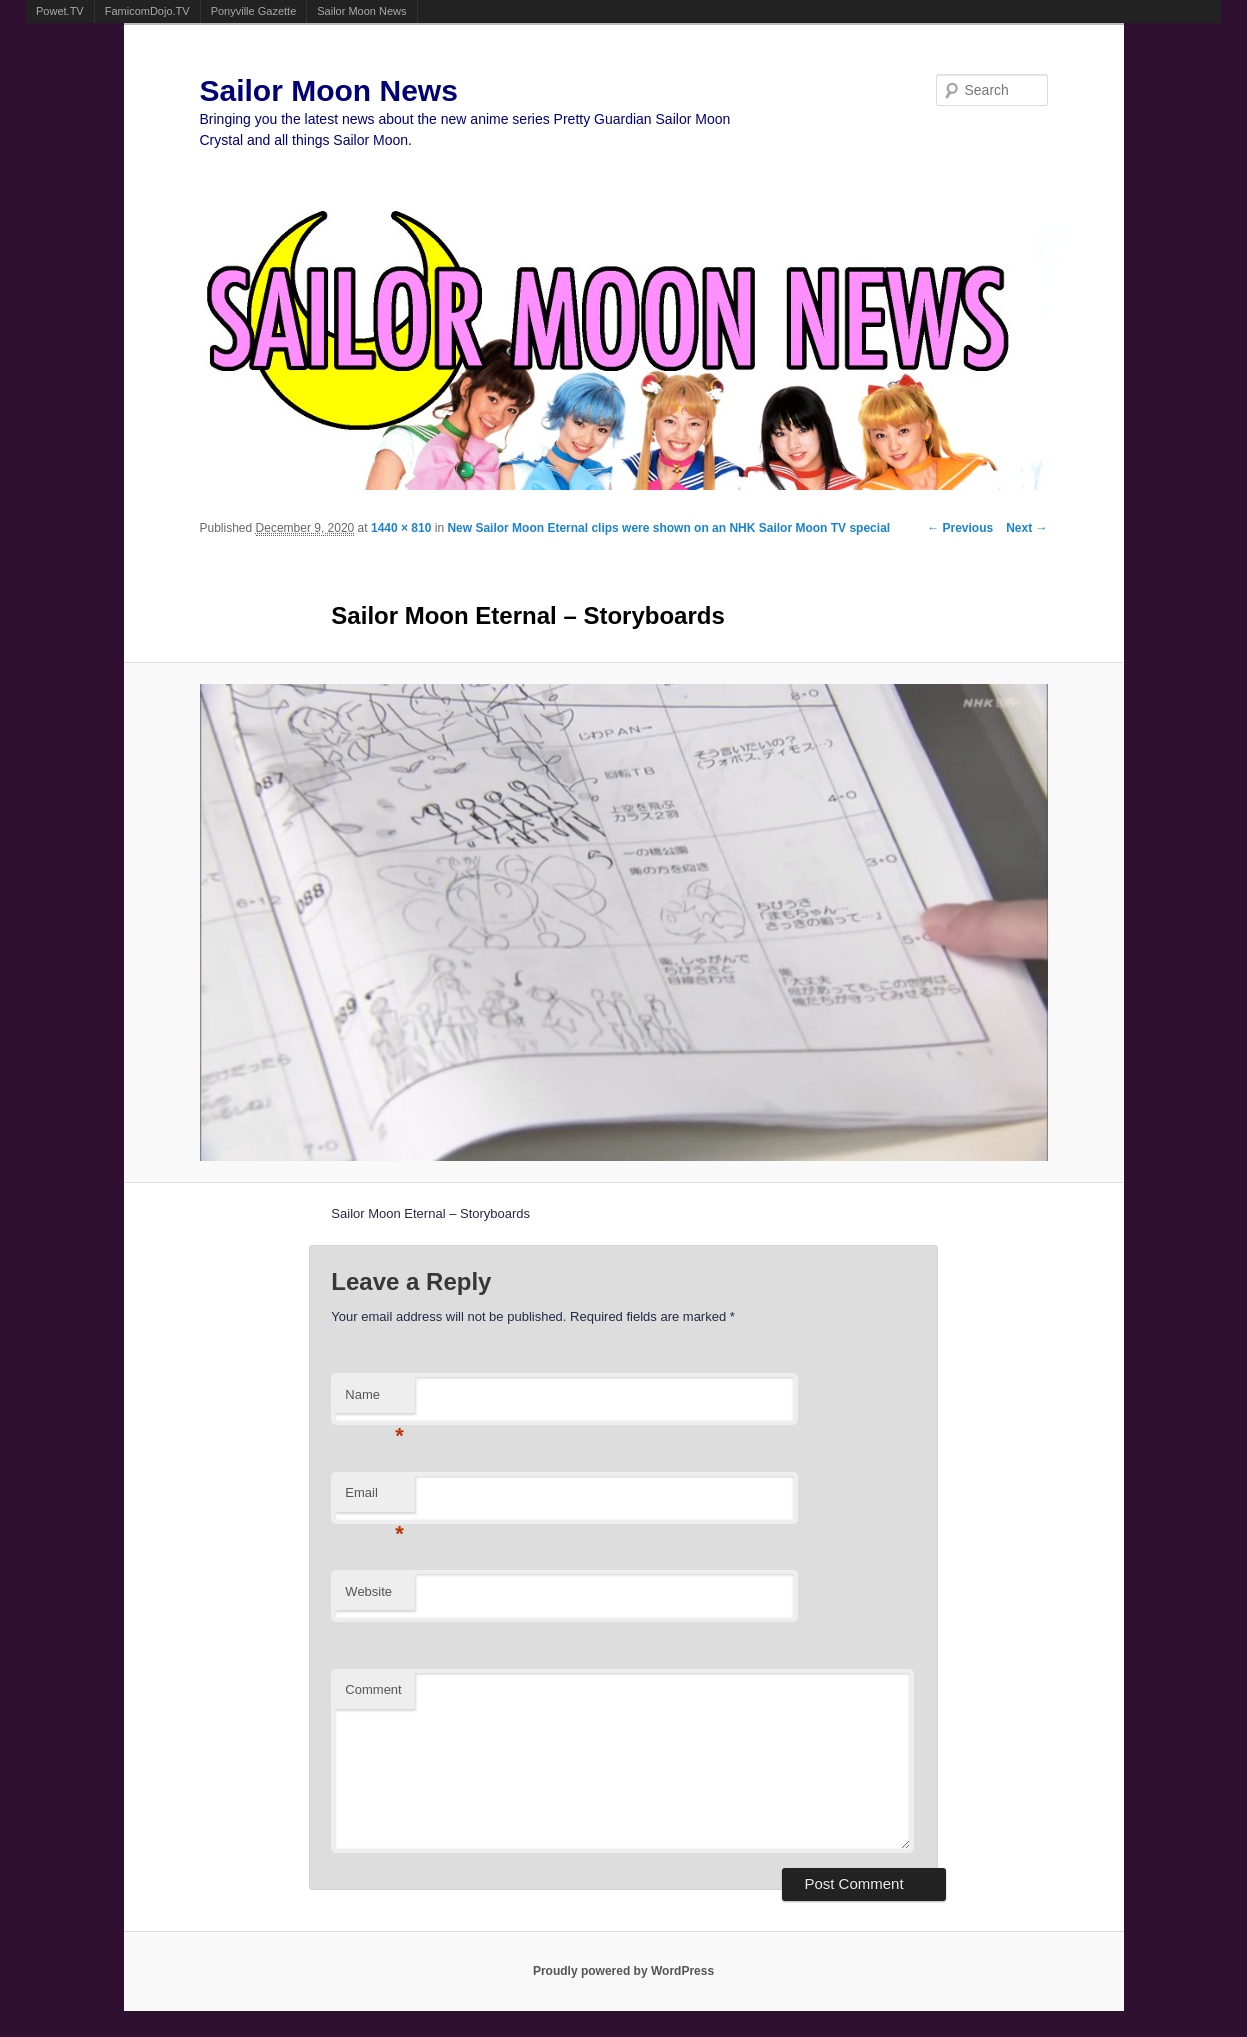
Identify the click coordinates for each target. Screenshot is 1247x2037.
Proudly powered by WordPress (623, 1971)
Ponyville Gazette (254, 11)
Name (374, 1400)
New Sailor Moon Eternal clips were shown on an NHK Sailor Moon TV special (668, 528)
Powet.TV (60, 11)
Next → (1026, 528)
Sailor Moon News (361, 11)
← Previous (960, 528)
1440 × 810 (401, 528)
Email (374, 1498)
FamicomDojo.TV (147, 11)
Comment (373, 1689)
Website (368, 1591)
